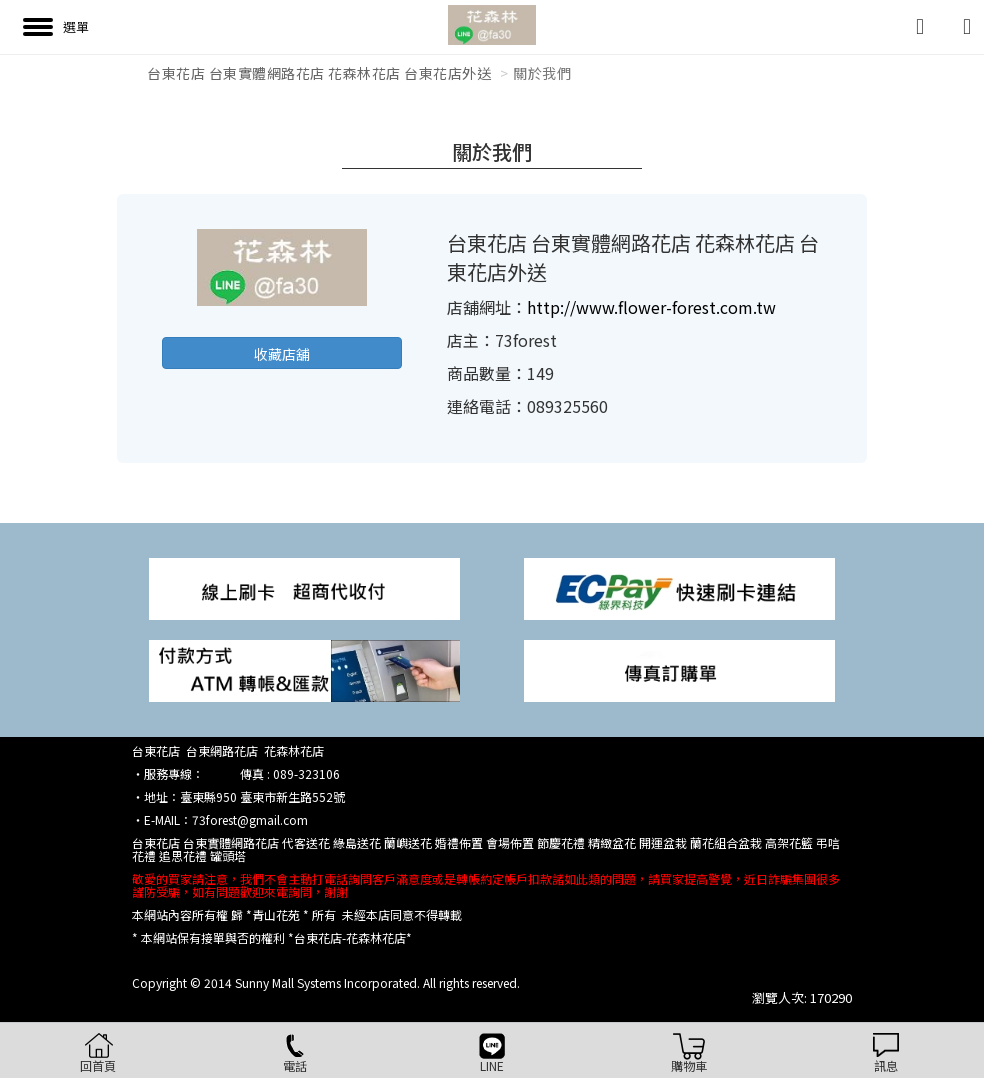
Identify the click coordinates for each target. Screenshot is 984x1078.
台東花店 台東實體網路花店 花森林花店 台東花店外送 (319, 73)
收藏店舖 (282, 354)
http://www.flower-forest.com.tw (651, 307)
